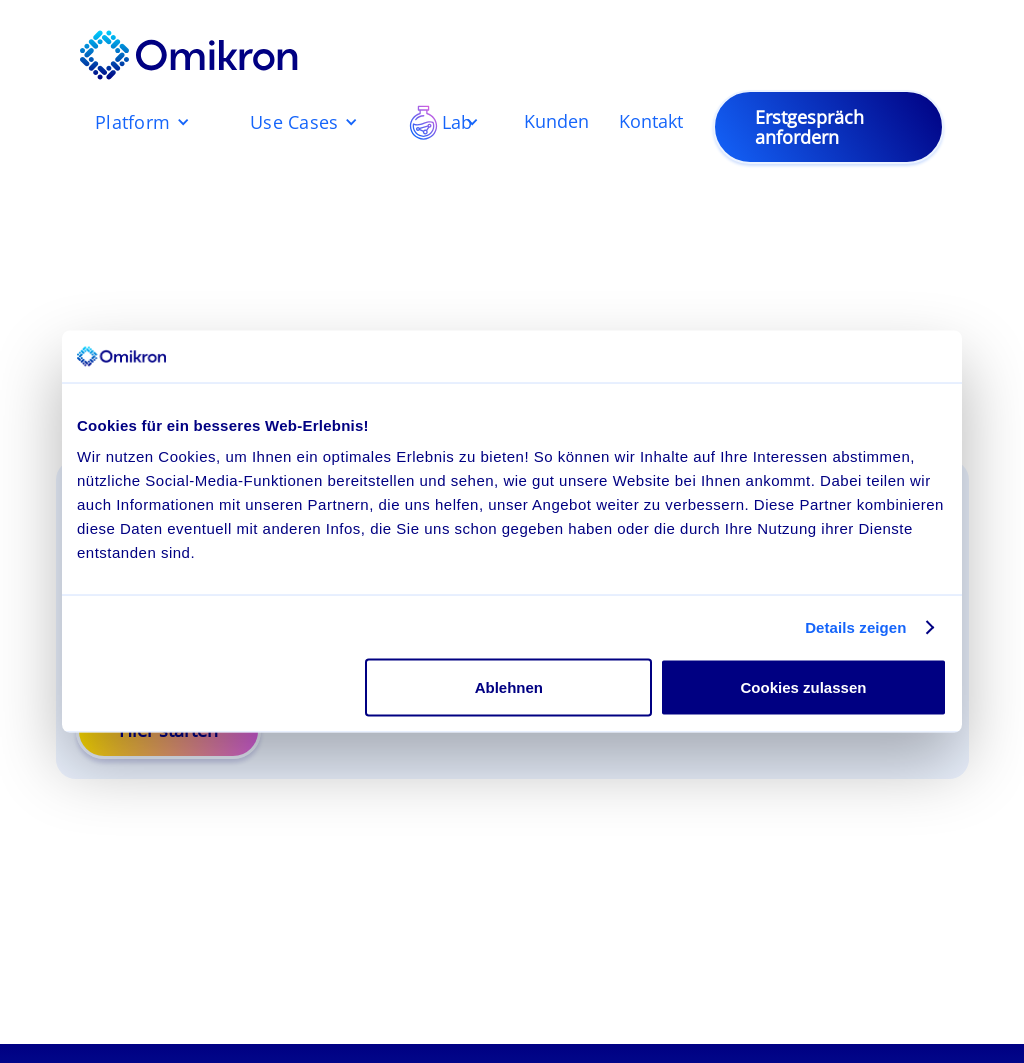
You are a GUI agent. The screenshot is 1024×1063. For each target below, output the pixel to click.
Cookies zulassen (804, 687)
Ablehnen (509, 687)
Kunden (556, 122)
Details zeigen (855, 626)
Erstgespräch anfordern (809, 127)
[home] (189, 55)
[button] (142, 122)
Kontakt (651, 122)
